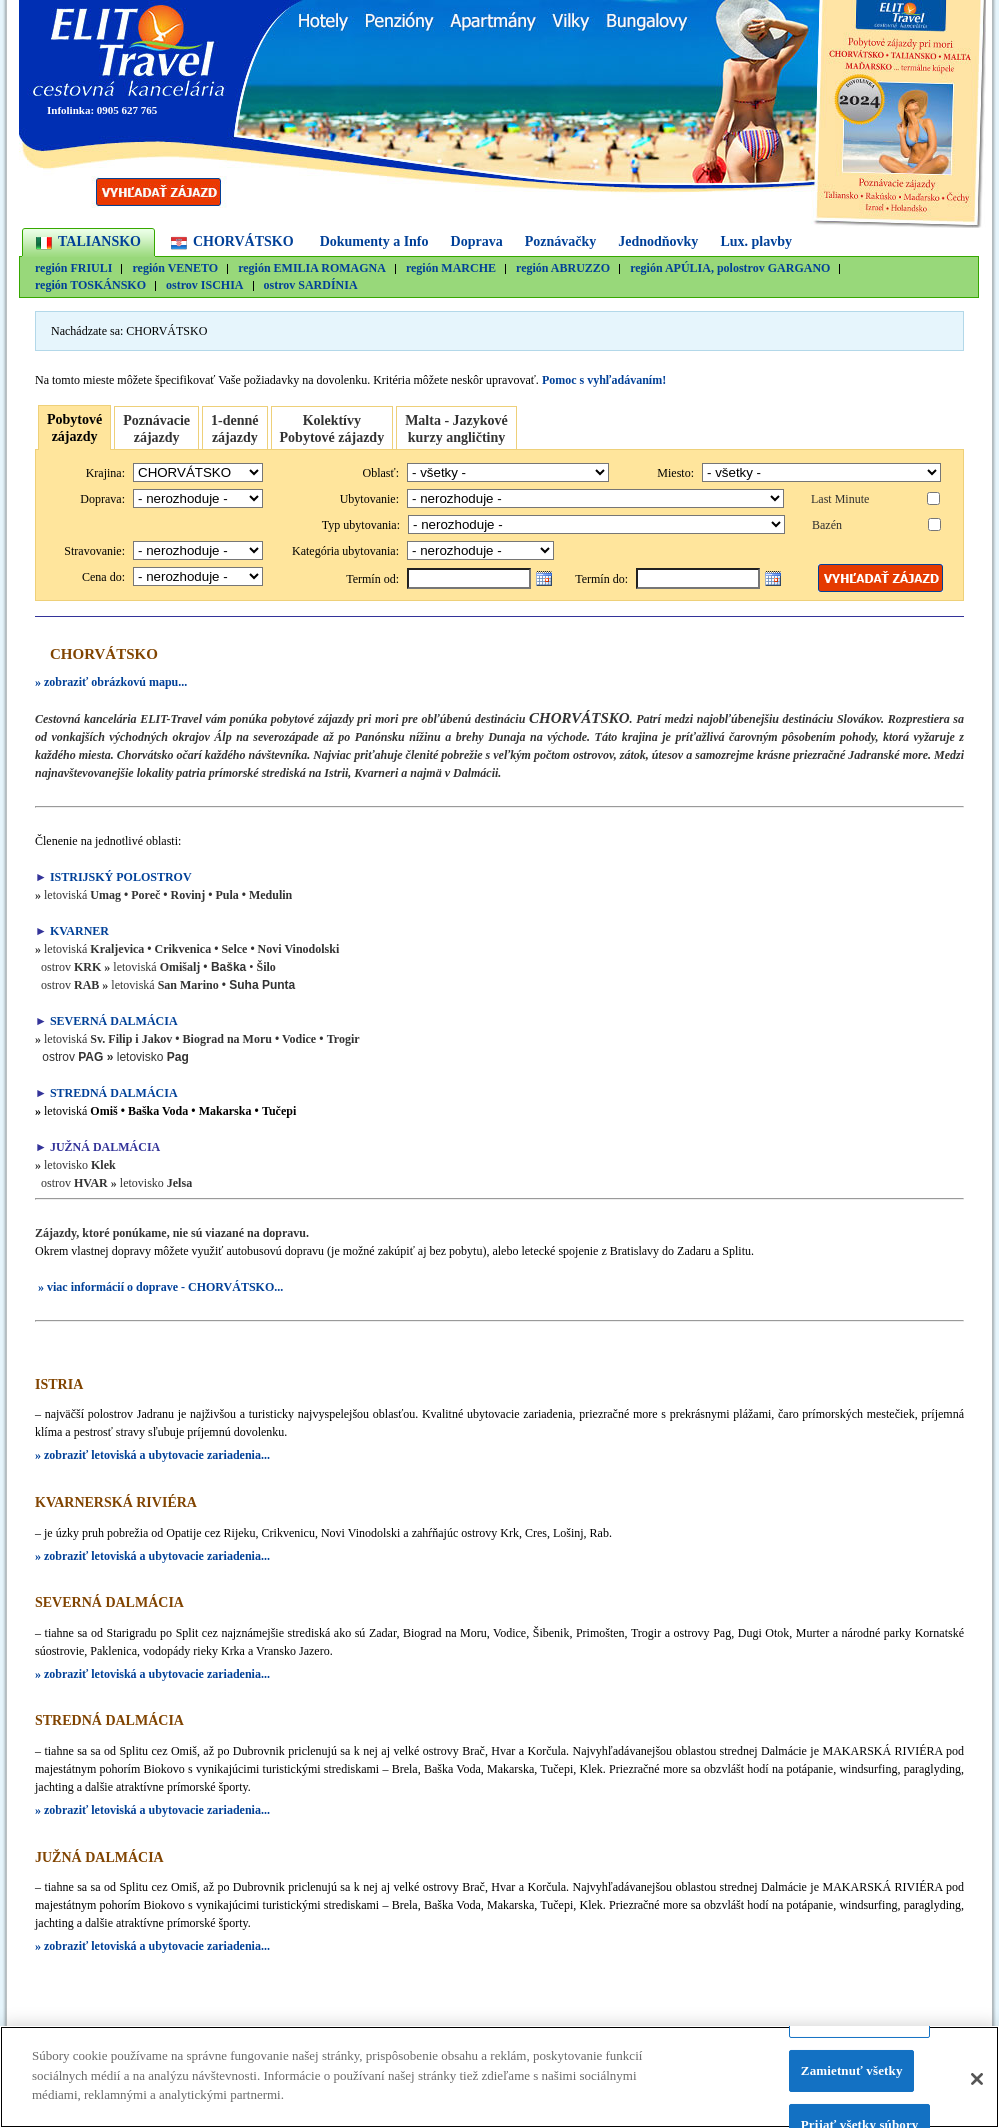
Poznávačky (561, 241)
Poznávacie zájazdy (156, 429)
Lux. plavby (756, 241)
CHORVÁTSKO (243, 241)
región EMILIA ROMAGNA (312, 268)
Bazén (827, 525)
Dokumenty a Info (374, 241)
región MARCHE (451, 268)
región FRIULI (73, 268)
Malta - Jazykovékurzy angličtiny (456, 429)
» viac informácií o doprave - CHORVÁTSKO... (159, 1287)
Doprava (477, 241)
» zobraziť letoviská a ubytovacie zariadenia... (152, 1455)
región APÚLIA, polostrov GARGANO (730, 268)
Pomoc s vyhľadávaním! (604, 380)
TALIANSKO (99, 241)
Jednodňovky (658, 241)
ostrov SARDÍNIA (311, 285)
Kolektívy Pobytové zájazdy (332, 429)
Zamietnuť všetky (852, 2077)
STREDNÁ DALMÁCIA (114, 1093)
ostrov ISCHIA (204, 285)
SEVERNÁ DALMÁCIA (114, 1021)
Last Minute (840, 499)
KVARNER (81, 931)
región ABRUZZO (563, 268)
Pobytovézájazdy (74, 428)
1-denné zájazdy (234, 429)
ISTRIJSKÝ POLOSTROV (121, 877)
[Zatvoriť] (977, 2085)
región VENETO (175, 268)
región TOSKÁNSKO (90, 285)
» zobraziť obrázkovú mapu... (111, 682)
